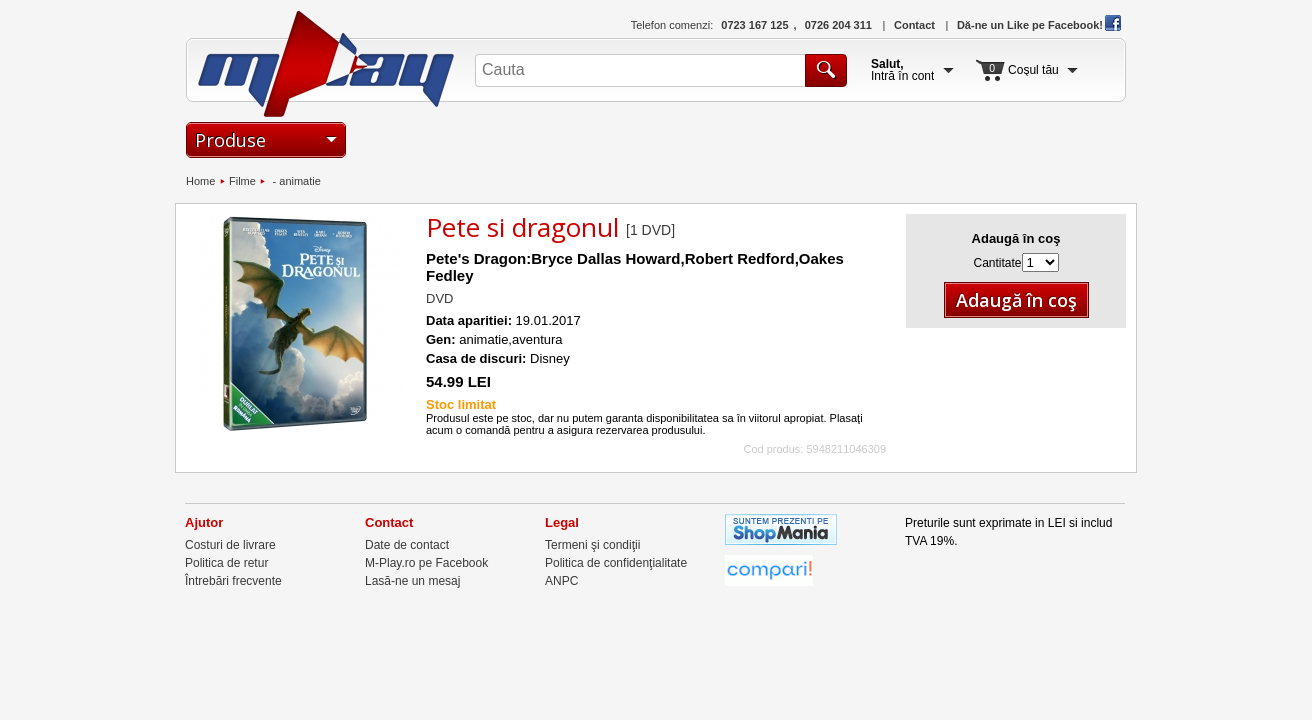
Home (200, 181)
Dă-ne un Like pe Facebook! (1039, 25)
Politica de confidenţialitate (616, 563)
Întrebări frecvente (233, 581)
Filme (242, 181)
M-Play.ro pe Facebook (426, 563)
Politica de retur (226, 563)
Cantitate (997, 263)
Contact (914, 25)
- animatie (294, 181)
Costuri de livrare (230, 545)
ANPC (561, 581)
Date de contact (407, 545)
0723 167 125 (754, 25)
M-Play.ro (326, 64)
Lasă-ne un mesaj (412, 581)
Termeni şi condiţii (592, 545)
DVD (439, 298)
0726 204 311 (838, 25)
